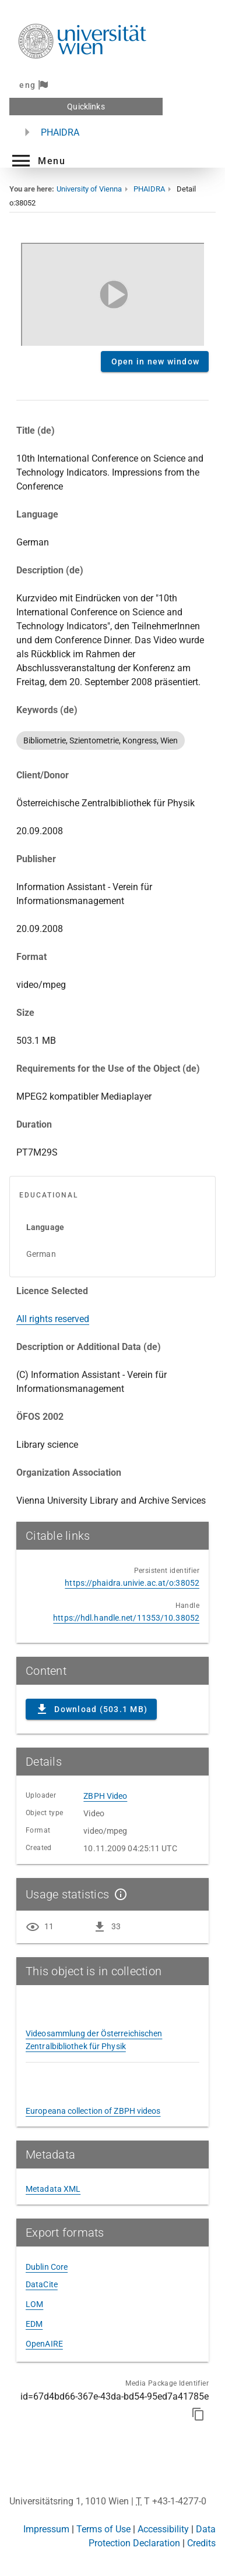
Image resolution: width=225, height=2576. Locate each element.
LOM (34, 2304)
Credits (201, 2543)
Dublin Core (47, 2267)
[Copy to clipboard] (198, 2414)
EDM (34, 2324)
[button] (37, 161)
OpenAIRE (44, 2343)
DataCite (42, 2284)
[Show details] (118, 1894)
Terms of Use (103, 2529)
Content (112, 292)
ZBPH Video (105, 1796)
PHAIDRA (60, 132)
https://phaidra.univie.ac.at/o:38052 (132, 1583)
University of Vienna (89, 189)
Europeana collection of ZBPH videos (93, 2111)
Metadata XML (53, 2189)
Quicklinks (85, 106)
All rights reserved (52, 1318)
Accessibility (163, 2529)
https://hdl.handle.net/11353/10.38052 (126, 1617)
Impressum (46, 2529)
